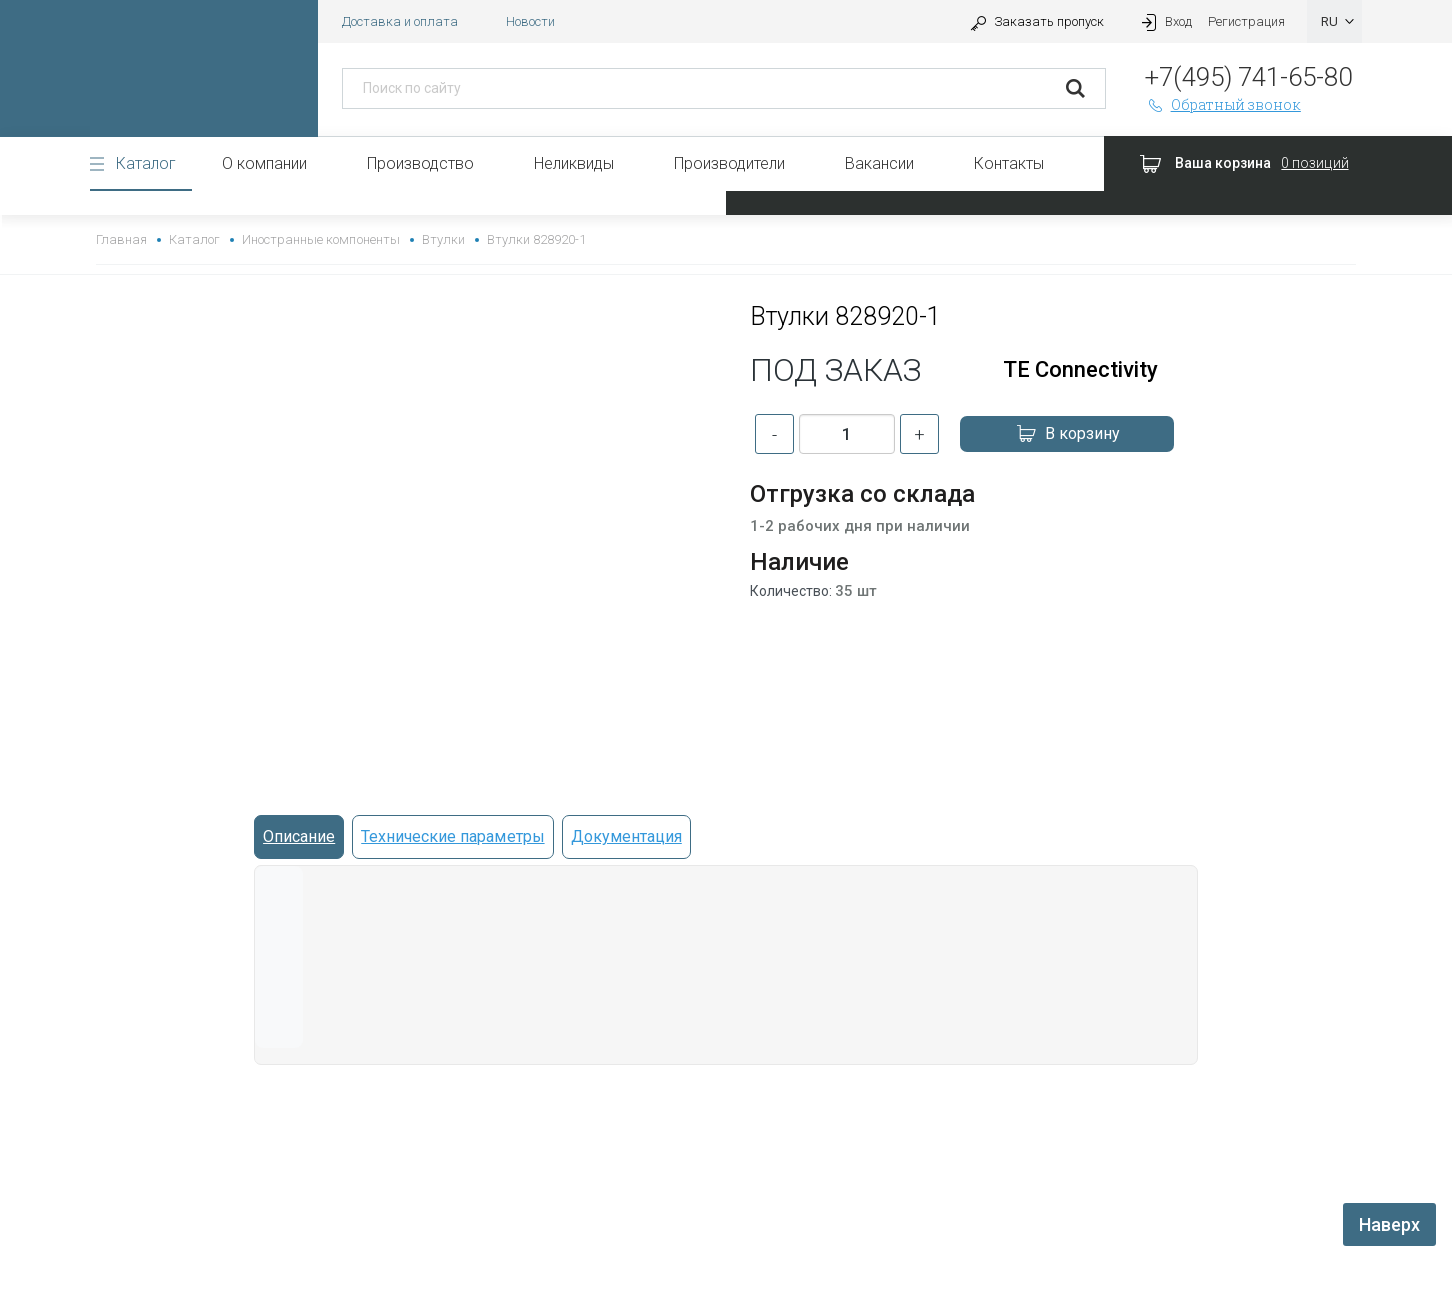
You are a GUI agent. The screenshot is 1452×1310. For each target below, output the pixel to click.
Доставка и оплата (400, 21)
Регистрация (1246, 21)
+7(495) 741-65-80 (1248, 77)
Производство (420, 163)
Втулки (443, 239)
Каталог (146, 163)
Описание (299, 836)
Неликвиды (574, 163)
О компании (264, 163)
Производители (729, 163)
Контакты (1009, 163)
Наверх (1389, 1224)
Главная (121, 239)
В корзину (1067, 434)
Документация (626, 836)
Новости (530, 21)
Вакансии (879, 163)
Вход (1164, 21)
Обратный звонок (1223, 104)
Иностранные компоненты (320, 239)
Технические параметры (452, 836)
